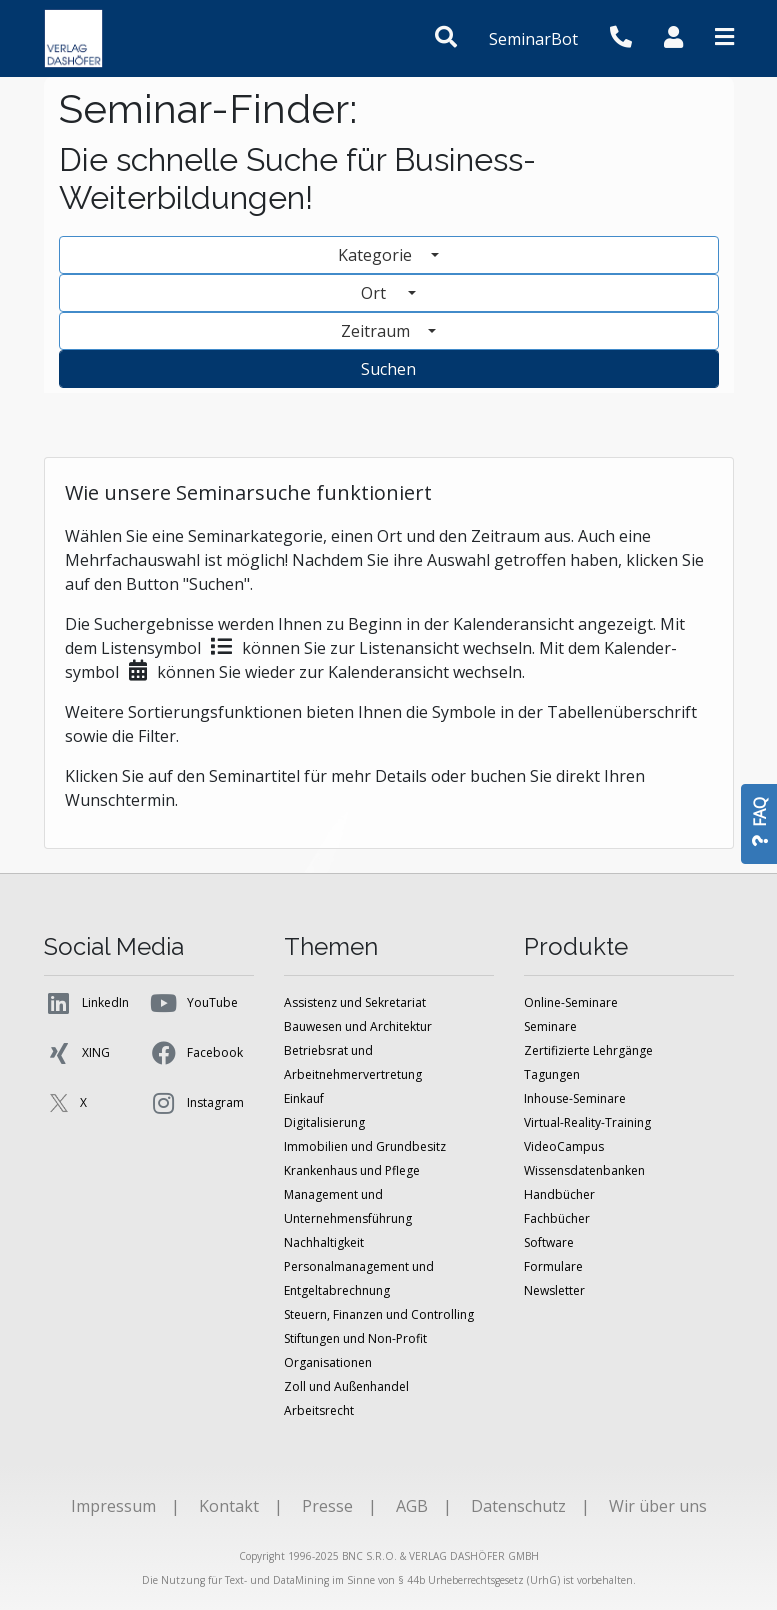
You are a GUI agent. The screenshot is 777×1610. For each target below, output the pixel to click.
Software (549, 1242)
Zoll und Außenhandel (346, 1386)
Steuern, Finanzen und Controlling (379, 1314)
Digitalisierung (324, 1122)
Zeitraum (377, 331)
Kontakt (229, 1506)
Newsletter (554, 1290)
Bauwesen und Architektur (358, 1026)
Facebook (196, 1053)
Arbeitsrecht (319, 1410)
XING (77, 1053)
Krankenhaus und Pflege (352, 1170)
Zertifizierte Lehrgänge (588, 1050)
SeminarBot (533, 39)
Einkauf (304, 1098)
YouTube (193, 1003)
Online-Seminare (571, 1002)
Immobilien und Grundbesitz (365, 1146)
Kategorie (377, 255)
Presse (327, 1506)
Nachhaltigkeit (324, 1242)
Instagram (196, 1103)
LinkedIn (86, 1003)
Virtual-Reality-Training (587, 1122)
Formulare (553, 1266)
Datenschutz (518, 1506)
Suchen (388, 369)
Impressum (113, 1506)
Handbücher (559, 1194)
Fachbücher (557, 1218)
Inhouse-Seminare (575, 1098)
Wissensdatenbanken (584, 1170)
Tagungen (552, 1074)
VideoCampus (564, 1146)
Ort (382, 293)
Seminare (550, 1026)
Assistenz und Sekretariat (355, 1002)
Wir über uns (658, 1506)
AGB (412, 1506)
